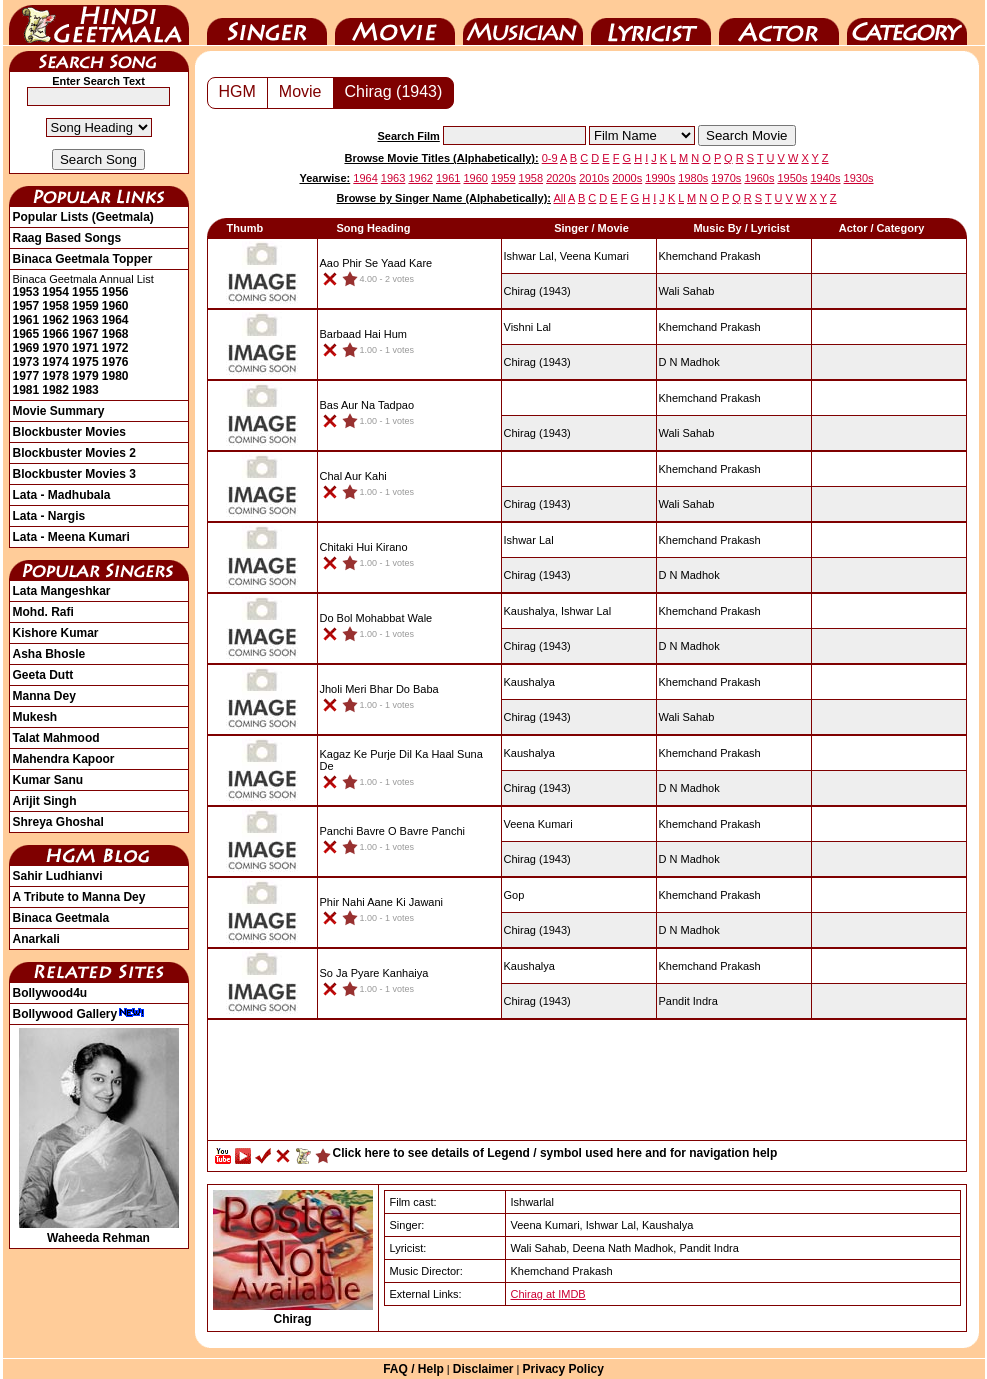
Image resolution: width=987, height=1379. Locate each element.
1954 (55, 292)
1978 (55, 376)
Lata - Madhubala (62, 495)
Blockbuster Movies (69, 432)
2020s (561, 178)
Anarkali (36, 939)
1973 (26, 362)
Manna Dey (44, 696)
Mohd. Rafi (43, 612)
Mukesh (35, 717)
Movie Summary (59, 411)
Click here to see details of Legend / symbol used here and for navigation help (555, 1153)
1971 (85, 348)
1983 (85, 390)
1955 (85, 292)
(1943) (537, 291)
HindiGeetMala (99, 23)
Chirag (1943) (394, 91)
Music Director (523, 23)
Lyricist (651, 23)
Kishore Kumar (56, 633)
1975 (85, 362)
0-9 (550, 158)
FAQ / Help (413, 1369)
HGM (237, 91)
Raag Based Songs (67, 238)
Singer (267, 23)
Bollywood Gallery (79, 1014)
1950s (792, 178)
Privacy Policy (562, 1369)
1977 (26, 376)
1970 (55, 348)
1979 (85, 376)
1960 (115, 306)
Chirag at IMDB (548, 1294)
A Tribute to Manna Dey (79, 897)
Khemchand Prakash (710, 256)
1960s (759, 178)
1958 (55, 306)
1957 (26, 306)
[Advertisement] (587, 1085)
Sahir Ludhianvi (58, 876)
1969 (26, 348)
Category (907, 23)
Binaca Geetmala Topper (83, 259)
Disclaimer (483, 1369)
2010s (594, 178)
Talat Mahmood (56, 738)
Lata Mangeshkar (62, 591)
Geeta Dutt (43, 675)
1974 (55, 362)
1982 (55, 390)
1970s (726, 178)
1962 (55, 320)
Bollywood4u (50, 993)
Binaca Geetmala (61, 918)
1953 (26, 292)
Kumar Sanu (48, 780)
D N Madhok (689, 362)
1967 (85, 334)
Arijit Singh (45, 801)
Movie (395, 23)
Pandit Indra (688, 1001)
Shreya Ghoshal (58, 822)
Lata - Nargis (49, 516)
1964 (115, 320)
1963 (85, 320)
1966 (55, 334)
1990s (660, 178)
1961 (26, 320)
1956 (115, 292)
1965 (26, 334)
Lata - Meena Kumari (71, 537)
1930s (859, 178)
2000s (627, 178)
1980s (693, 178)
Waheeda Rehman (99, 1231)
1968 (115, 334)
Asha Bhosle (49, 654)
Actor (779, 23)
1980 (115, 376)
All (559, 198)
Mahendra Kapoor (64, 759)
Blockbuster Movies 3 (74, 474)
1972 (115, 348)
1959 (85, 306)
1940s (826, 178)
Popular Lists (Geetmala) (83, 217)
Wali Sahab (687, 291)
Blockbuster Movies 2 (74, 453)
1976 (115, 362)
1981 (26, 390)
